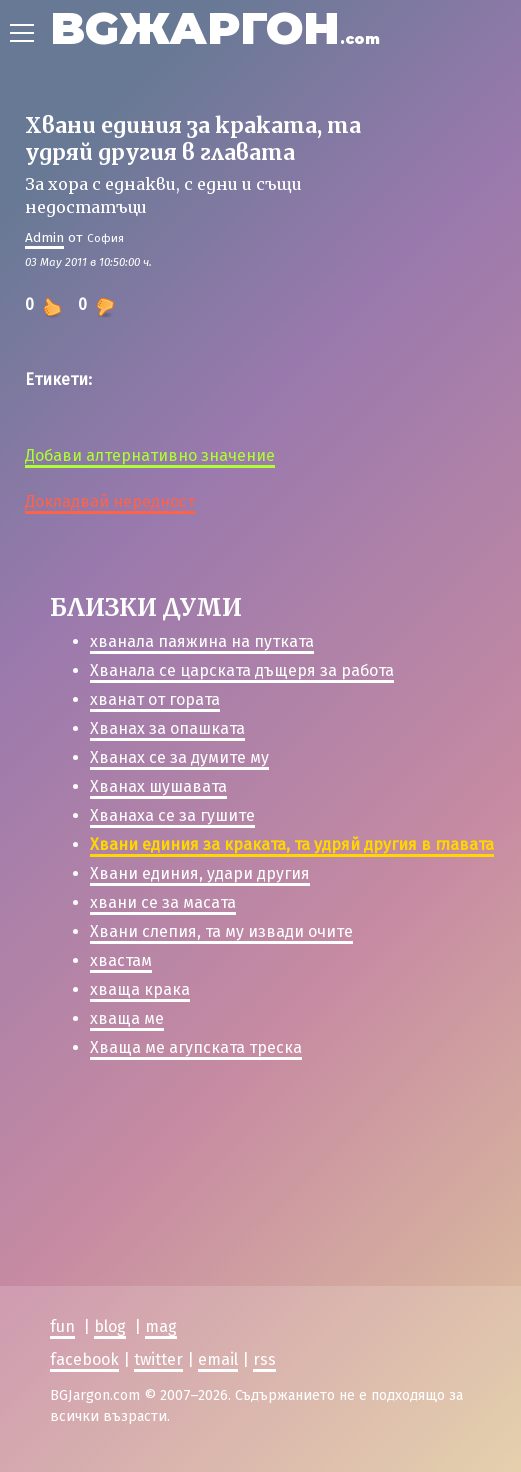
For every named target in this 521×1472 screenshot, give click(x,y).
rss (264, 1358)
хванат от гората (155, 699)
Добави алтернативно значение (150, 455)
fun (62, 1326)
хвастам (121, 960)
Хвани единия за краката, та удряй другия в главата (292, 844)
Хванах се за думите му (179, 757)
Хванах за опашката (167, 728)
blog (110, 1326)
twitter (158, 1358)
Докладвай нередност (110, 501)
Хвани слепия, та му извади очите (221, 931)
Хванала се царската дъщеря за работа (242, 670)
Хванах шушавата (158, 786)
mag (161, 1326)
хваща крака (140, 989)
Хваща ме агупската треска (196, 1047)
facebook (84, 1358)
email (218, 1358)
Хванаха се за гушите (172, 815)
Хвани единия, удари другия (200, 873)
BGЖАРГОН (215, 27)
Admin (44, 237)
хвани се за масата (163, 902)
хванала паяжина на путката (202, 641)
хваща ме (127, 1018)
